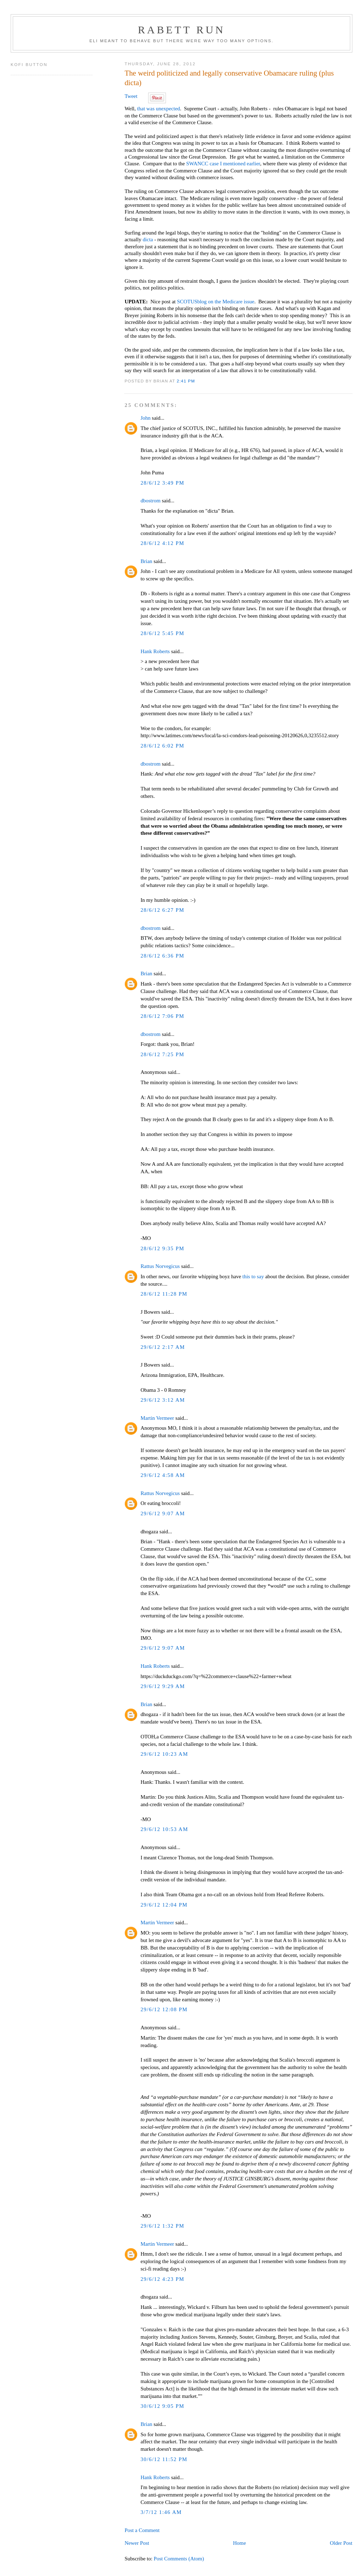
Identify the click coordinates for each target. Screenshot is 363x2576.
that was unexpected (158, 108)
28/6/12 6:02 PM (162, 746)
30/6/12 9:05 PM (162, 2406)
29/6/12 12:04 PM (164, 1905)
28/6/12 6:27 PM (162, 910)
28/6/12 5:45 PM (162, 633)
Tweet (130, 96)
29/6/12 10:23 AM (164, 1754)
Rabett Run (181, 29)
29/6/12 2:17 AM (162, 1347)
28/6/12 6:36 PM (162, 956)
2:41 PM (186, 381)
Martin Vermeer (157, 1418)
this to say (253, 1276)
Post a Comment (142, 2530)
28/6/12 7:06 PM (162, 1016)
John (145, 418)
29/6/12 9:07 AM (162, 1513)
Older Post (341, 2543)
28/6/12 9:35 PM (162, 1248)
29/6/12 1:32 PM (162, 2226)
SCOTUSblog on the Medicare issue (215, 301)
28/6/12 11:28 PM (163, 1294)
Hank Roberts (155, 651)
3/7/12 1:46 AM (161, 2512)
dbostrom (150, 500)
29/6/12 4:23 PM (162, 2279)
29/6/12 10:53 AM (164, 1829)
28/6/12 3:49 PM (162, 483)
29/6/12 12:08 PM (164, 2009)
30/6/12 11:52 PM (163, 2459)
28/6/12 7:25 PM (162, 1054)
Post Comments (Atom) (179, 2558)
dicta (148, 239)
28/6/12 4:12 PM (162, 543)
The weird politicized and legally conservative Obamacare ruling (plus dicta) (229, 78)
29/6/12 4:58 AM (162, 1475)
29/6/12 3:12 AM (162, 1400)
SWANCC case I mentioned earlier (223, 163)
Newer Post (136, 2543)
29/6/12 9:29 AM (162, 1686)
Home (239, 2543)
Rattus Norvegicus (160, 1266)
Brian (146, 561)
